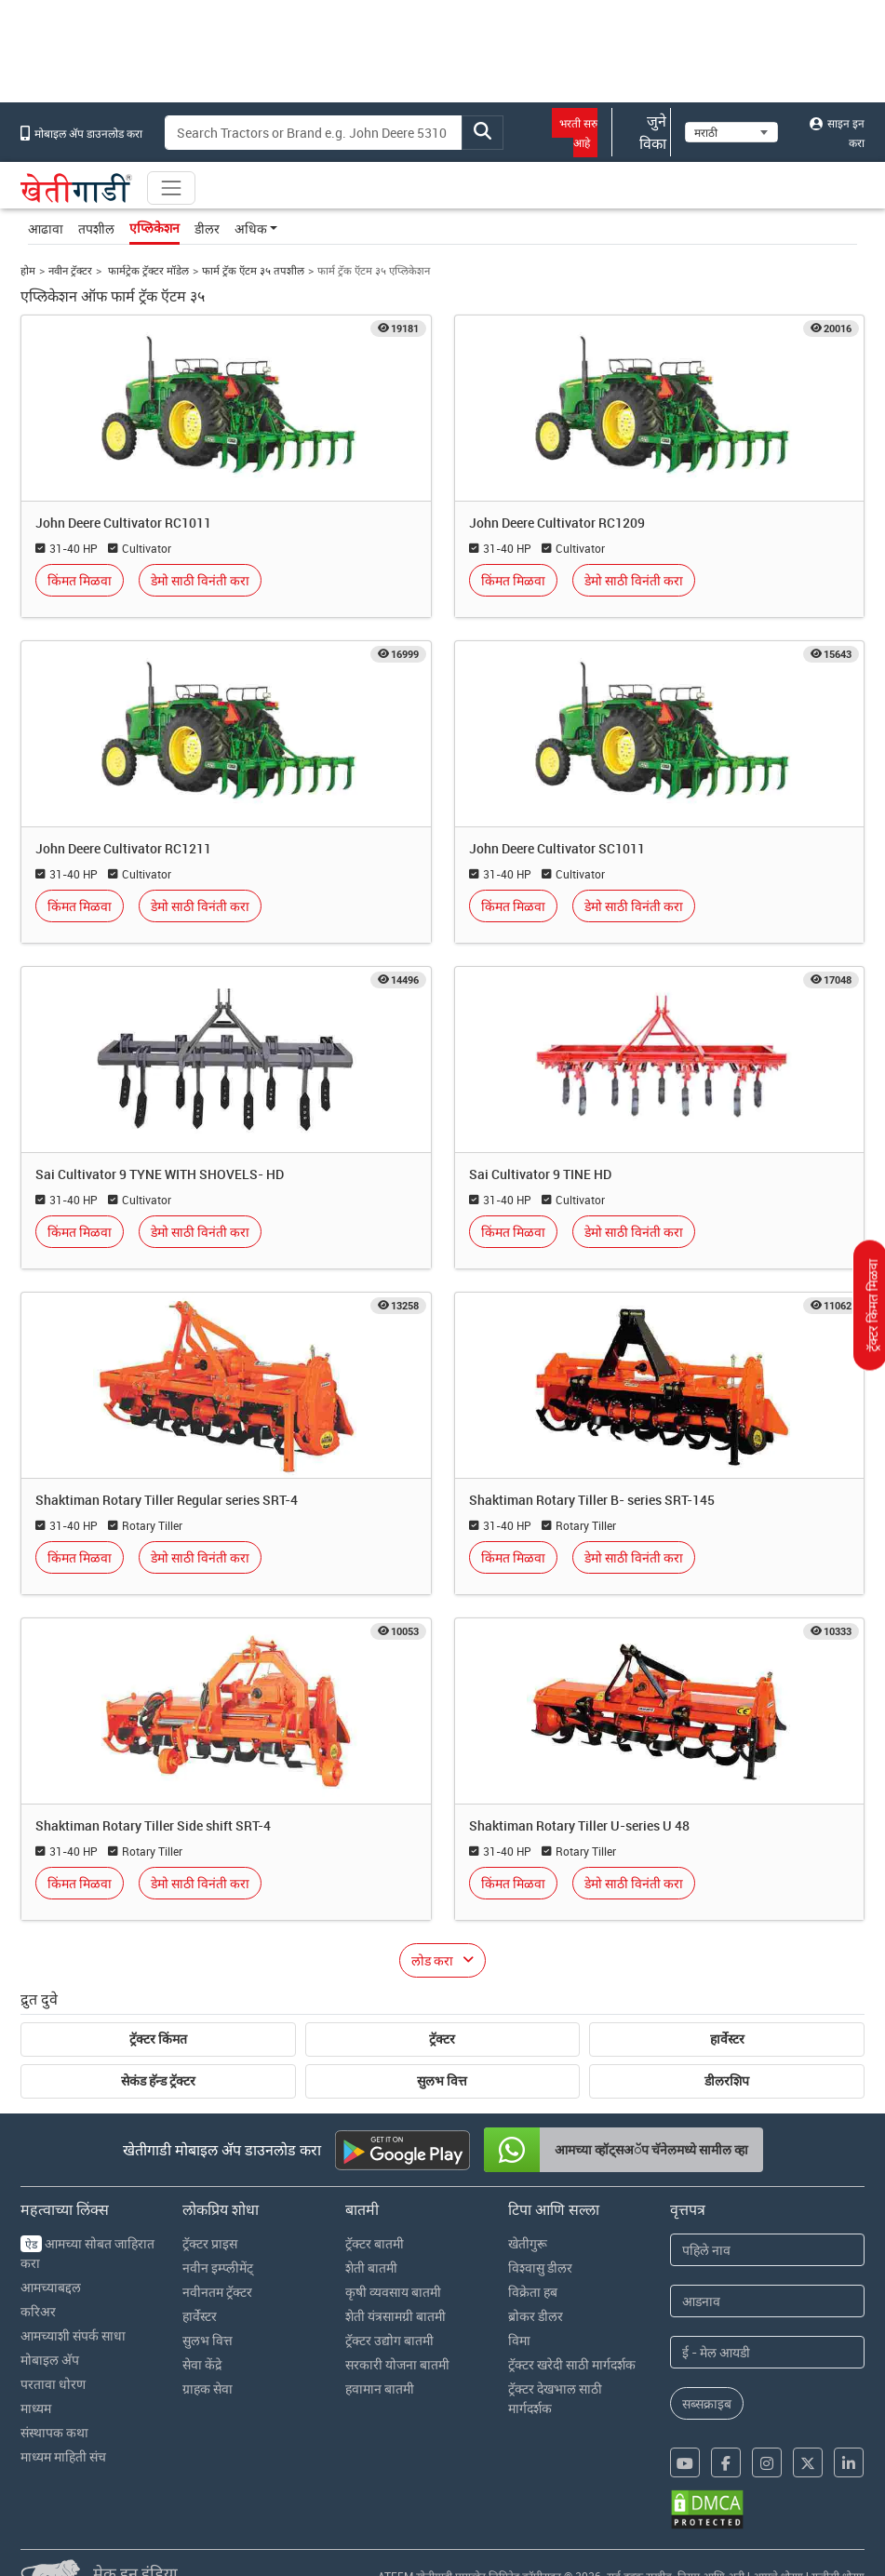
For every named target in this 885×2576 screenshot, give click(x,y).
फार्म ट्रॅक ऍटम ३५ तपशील (253, 270)
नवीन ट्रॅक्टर (70, 270)
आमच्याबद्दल (50, 2287)
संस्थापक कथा (54, 2432)
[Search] (314, 132)
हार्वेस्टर (727, 2039)
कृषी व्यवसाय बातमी (393, 2292)
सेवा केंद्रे (201, 2364)
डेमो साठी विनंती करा (200, 580)
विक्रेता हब (532, 2292)
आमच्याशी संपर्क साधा (73, 2335)
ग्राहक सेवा (207, 2388)
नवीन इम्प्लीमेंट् (217, 2267)
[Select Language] (731, 132)
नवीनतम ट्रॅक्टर (217, 2292)
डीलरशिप (726, 2080)
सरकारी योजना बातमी (397, 2364)
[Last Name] (767, 2301)
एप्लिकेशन (154, 228)
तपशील (96, 228)
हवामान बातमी (379, 2388)
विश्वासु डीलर (540, 2267)
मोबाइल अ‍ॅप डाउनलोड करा (81, 133)
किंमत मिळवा (79, 580)
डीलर (207, 228)
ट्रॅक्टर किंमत (158, 2039)
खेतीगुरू (527, 2243)
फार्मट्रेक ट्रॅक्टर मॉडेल (147, 270)
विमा (519, 2340)
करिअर (38, 2311)
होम (27, 270)
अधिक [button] (251, 228)
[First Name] (767, 2250)
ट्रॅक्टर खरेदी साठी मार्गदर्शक (572, 2364)
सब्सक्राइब (706, 2403)
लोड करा (432, 1960)
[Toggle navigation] (171, 188)
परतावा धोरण (53, 2384)
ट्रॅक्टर (442, 2039)
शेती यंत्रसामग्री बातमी (395, 2316)
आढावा (45, 228)
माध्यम (35, 2408)
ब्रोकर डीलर (535, 2316)
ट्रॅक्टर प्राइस (209, 2243)
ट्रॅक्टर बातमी (374, 2243)
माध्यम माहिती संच (63, 2456)
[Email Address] (767, 2352)
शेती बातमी (371, 2267)
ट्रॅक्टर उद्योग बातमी (389, 2340)
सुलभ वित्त (442, 2080)
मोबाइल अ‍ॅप (49, 2359)
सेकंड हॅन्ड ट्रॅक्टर (158, 2080)
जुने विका (641, 132)
